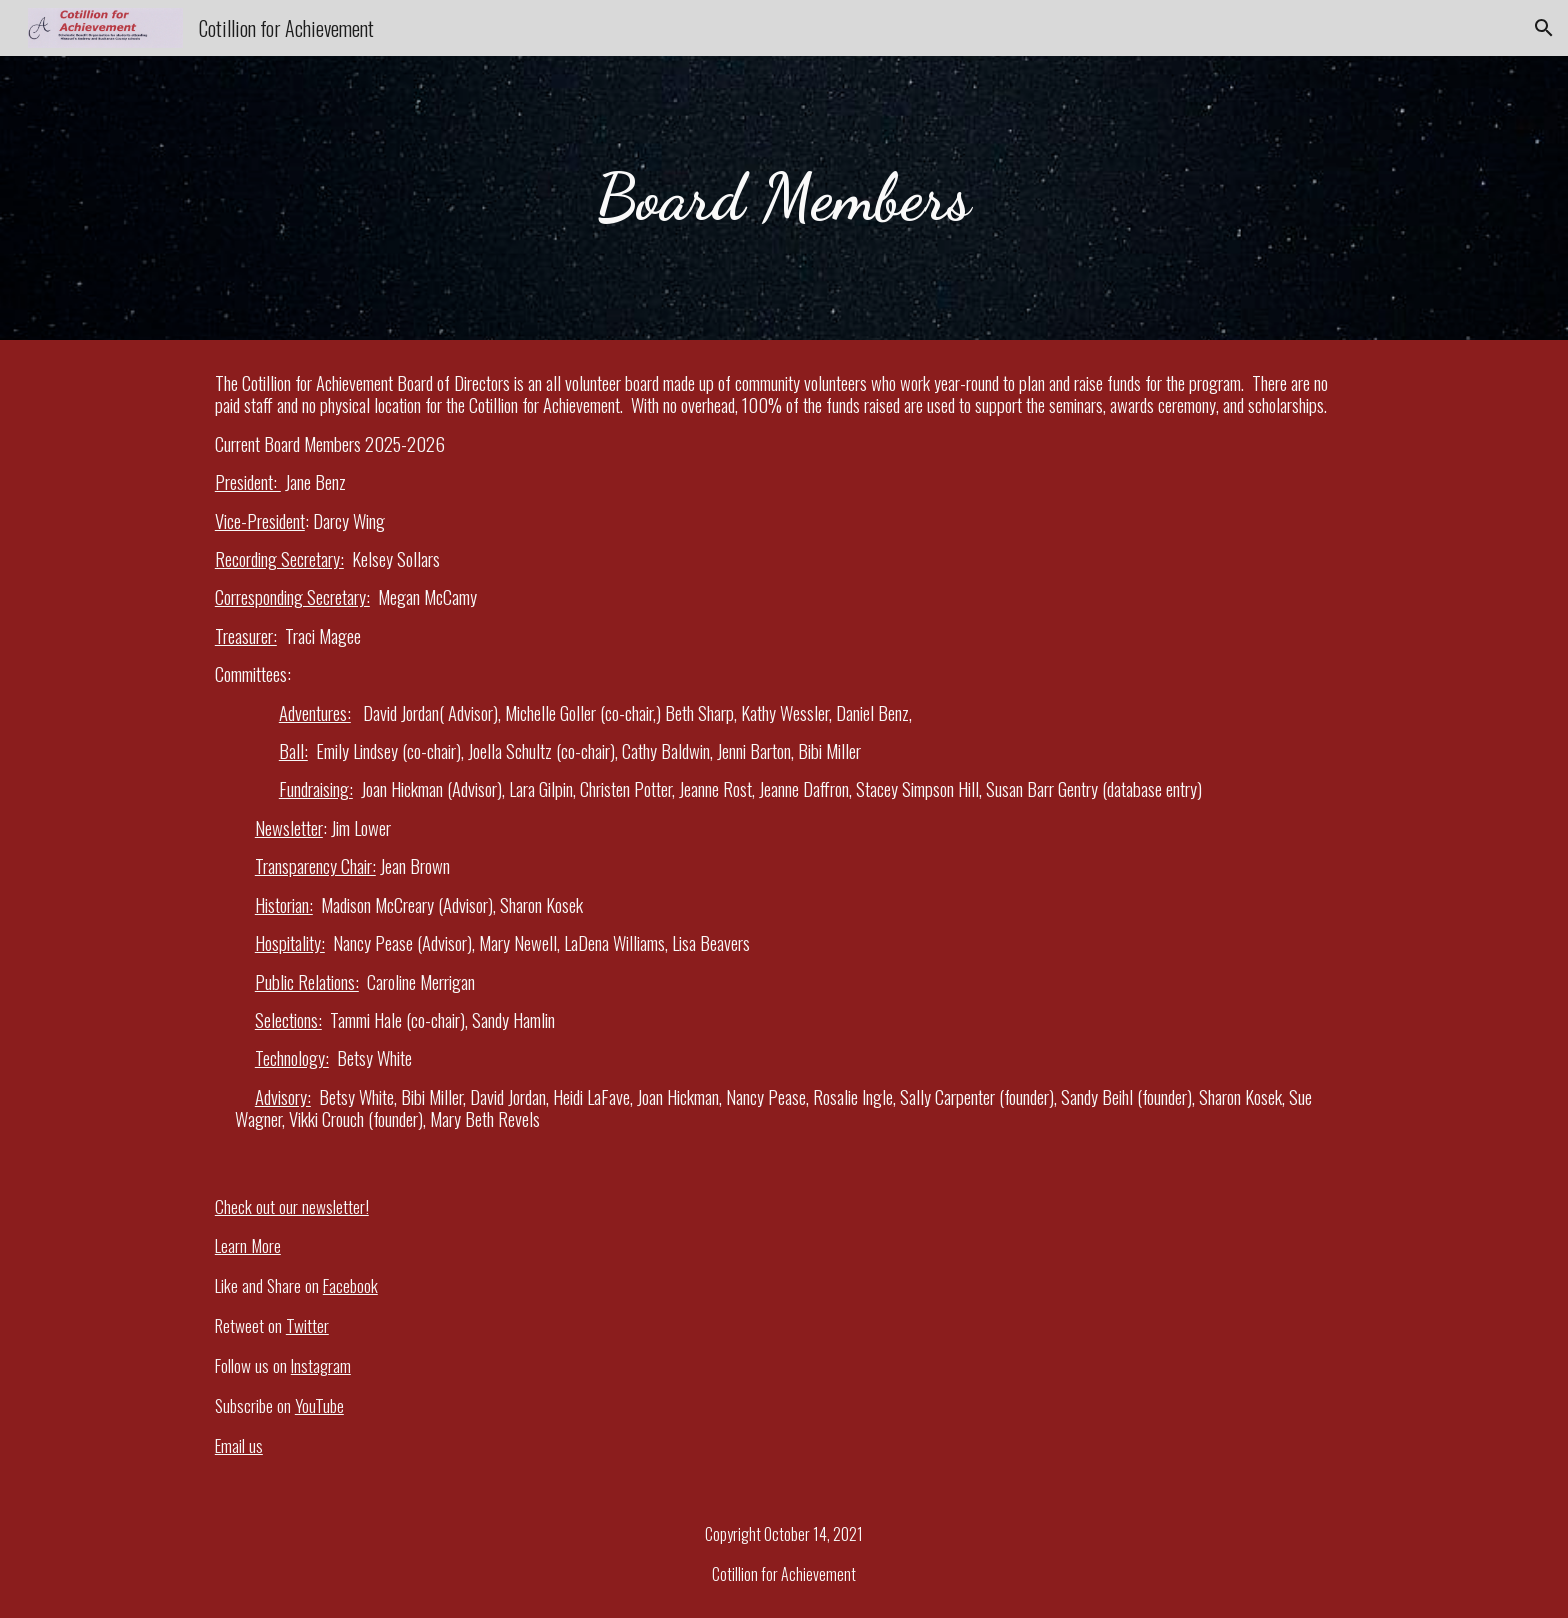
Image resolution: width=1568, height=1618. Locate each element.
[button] (1544, 28)
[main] (784, 198)
